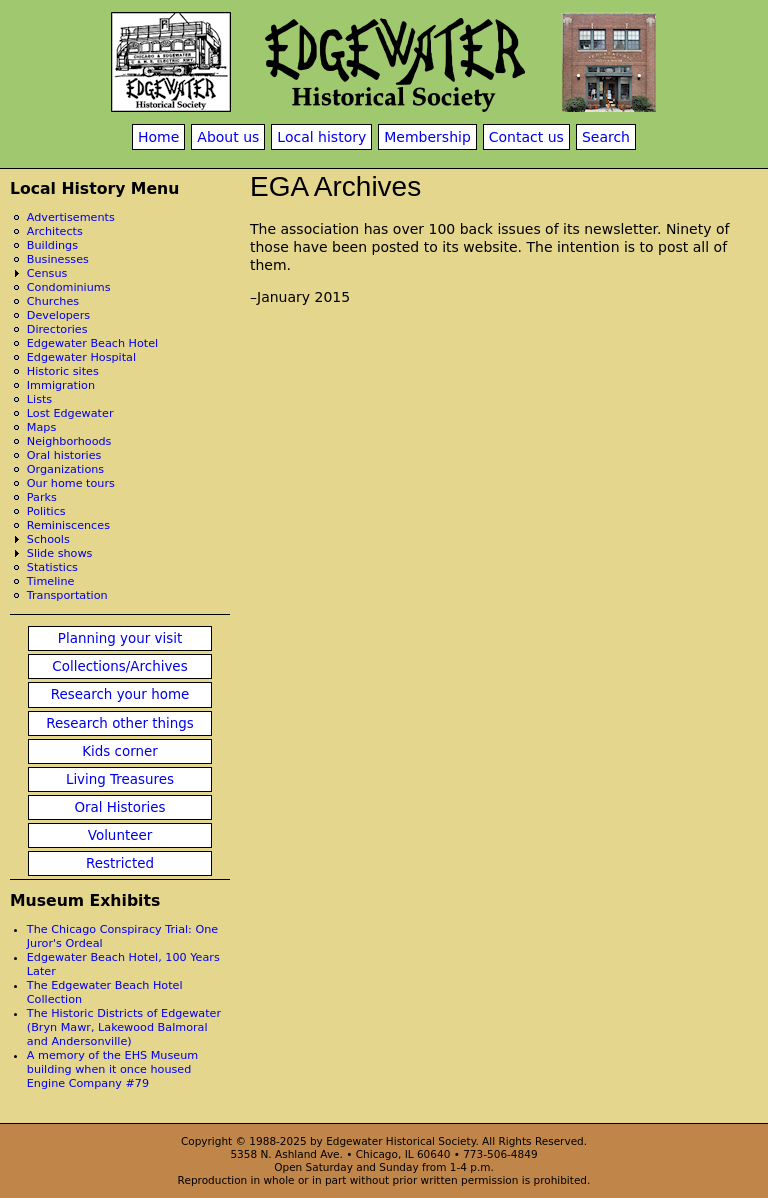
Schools (48, 539)
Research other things (120, 723)
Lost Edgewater (70, 413)
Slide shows (60, 553)
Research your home (120, 694)
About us (228, 137)
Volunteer (120, 835)
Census (47, 273)
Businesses (58, 259)
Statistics (52, 567)
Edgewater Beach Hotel (92, 343)
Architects (55, 231)
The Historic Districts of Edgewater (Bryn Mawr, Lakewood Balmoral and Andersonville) (124, 1027)
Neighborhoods (69, 441)
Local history (321, 137)
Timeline (51, 581)
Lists (39, 399)
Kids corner (120, 751)
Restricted (120, 863)
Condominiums (69, 287)
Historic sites (63, 371)
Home (158, 137)
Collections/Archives (119, 666)
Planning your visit (120, 638)
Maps (41, 427)
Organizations (65, 469)
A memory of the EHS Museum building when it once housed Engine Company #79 (112, 1069)
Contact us (526, 137)
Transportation (67, 595)
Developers (58, 315)
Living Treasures (120, 779)
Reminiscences (68, 525)
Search (606, 137)
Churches (53, 301)
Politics (46, 511)
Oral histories (64, 455)
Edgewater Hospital (81, 357)
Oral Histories (119, 807)
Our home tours (71, 483)
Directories (57, 329)
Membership (427, 137)
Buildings (52, 245)
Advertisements (71, 217)
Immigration (61, 385)
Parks (42, 497)
